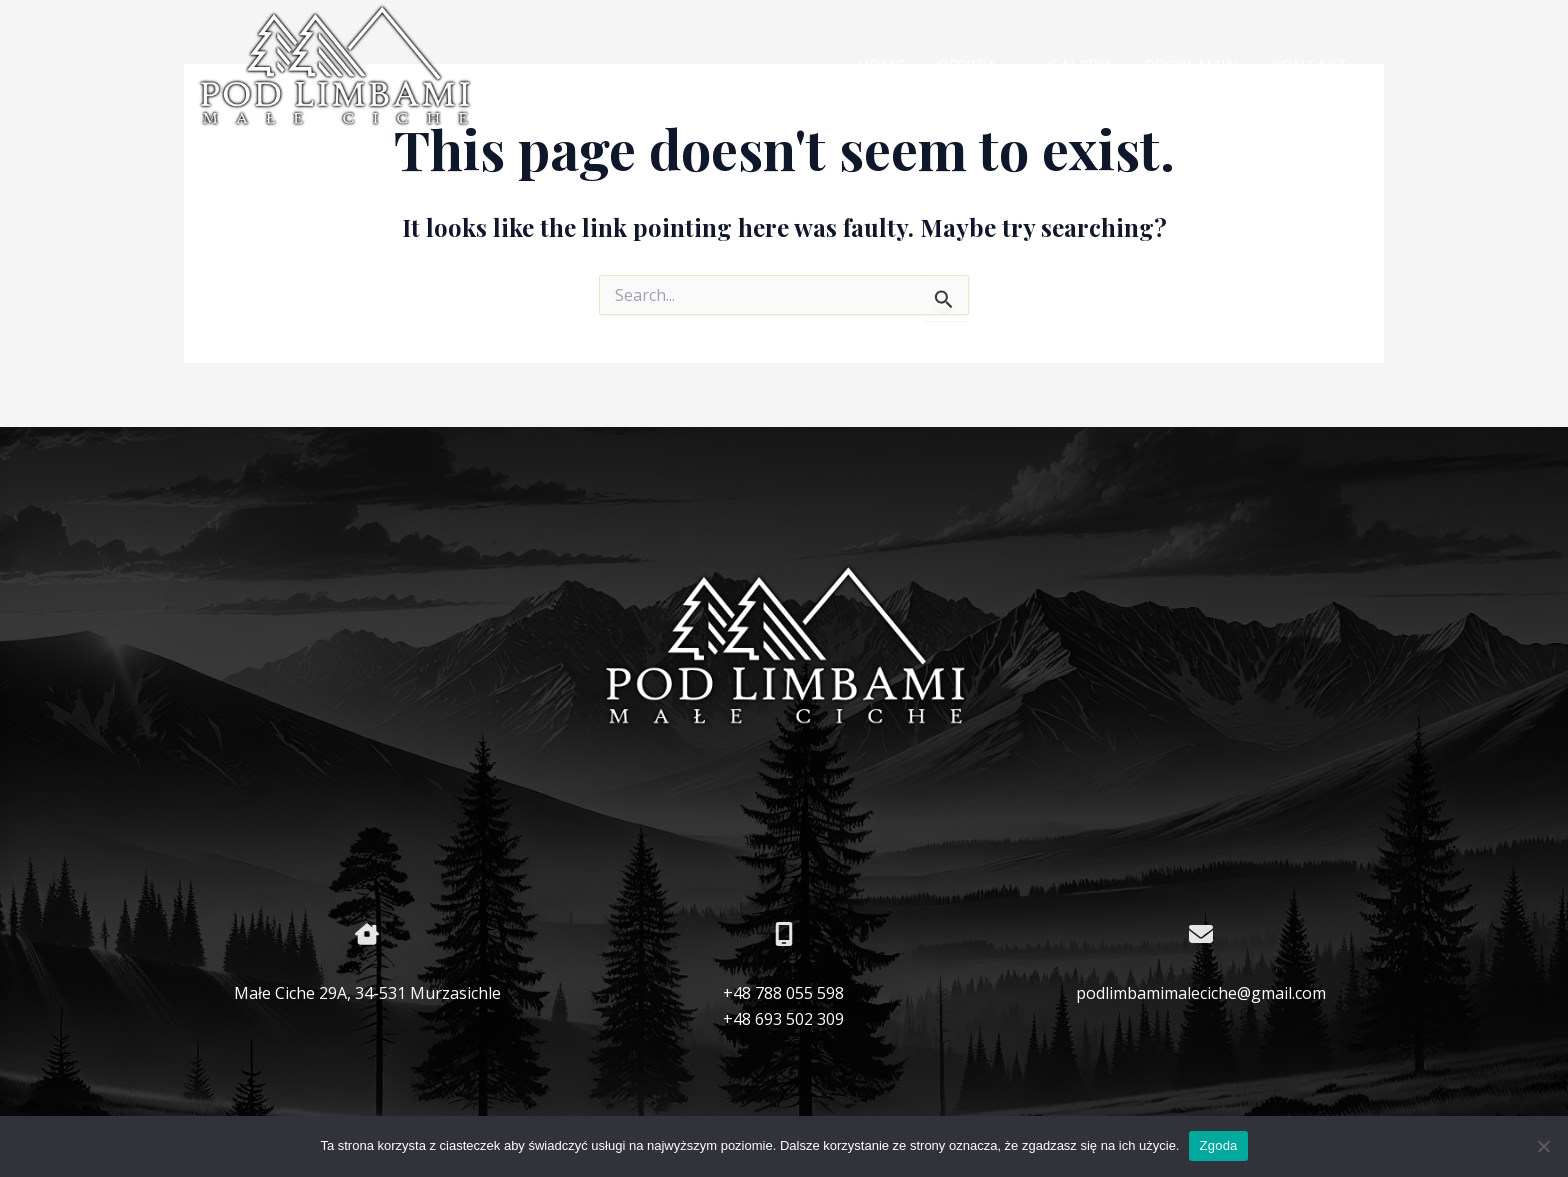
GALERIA (1081, 66)
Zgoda (1218, 1145)
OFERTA (977, 67)
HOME (881, 66)
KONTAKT (1309, 66)
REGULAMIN (1192, 66)
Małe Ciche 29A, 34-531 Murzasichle (367, 993)
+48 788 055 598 (783, 993)
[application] (1007, 67)
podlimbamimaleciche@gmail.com (1201, 993)
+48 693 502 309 (783, 1019)
